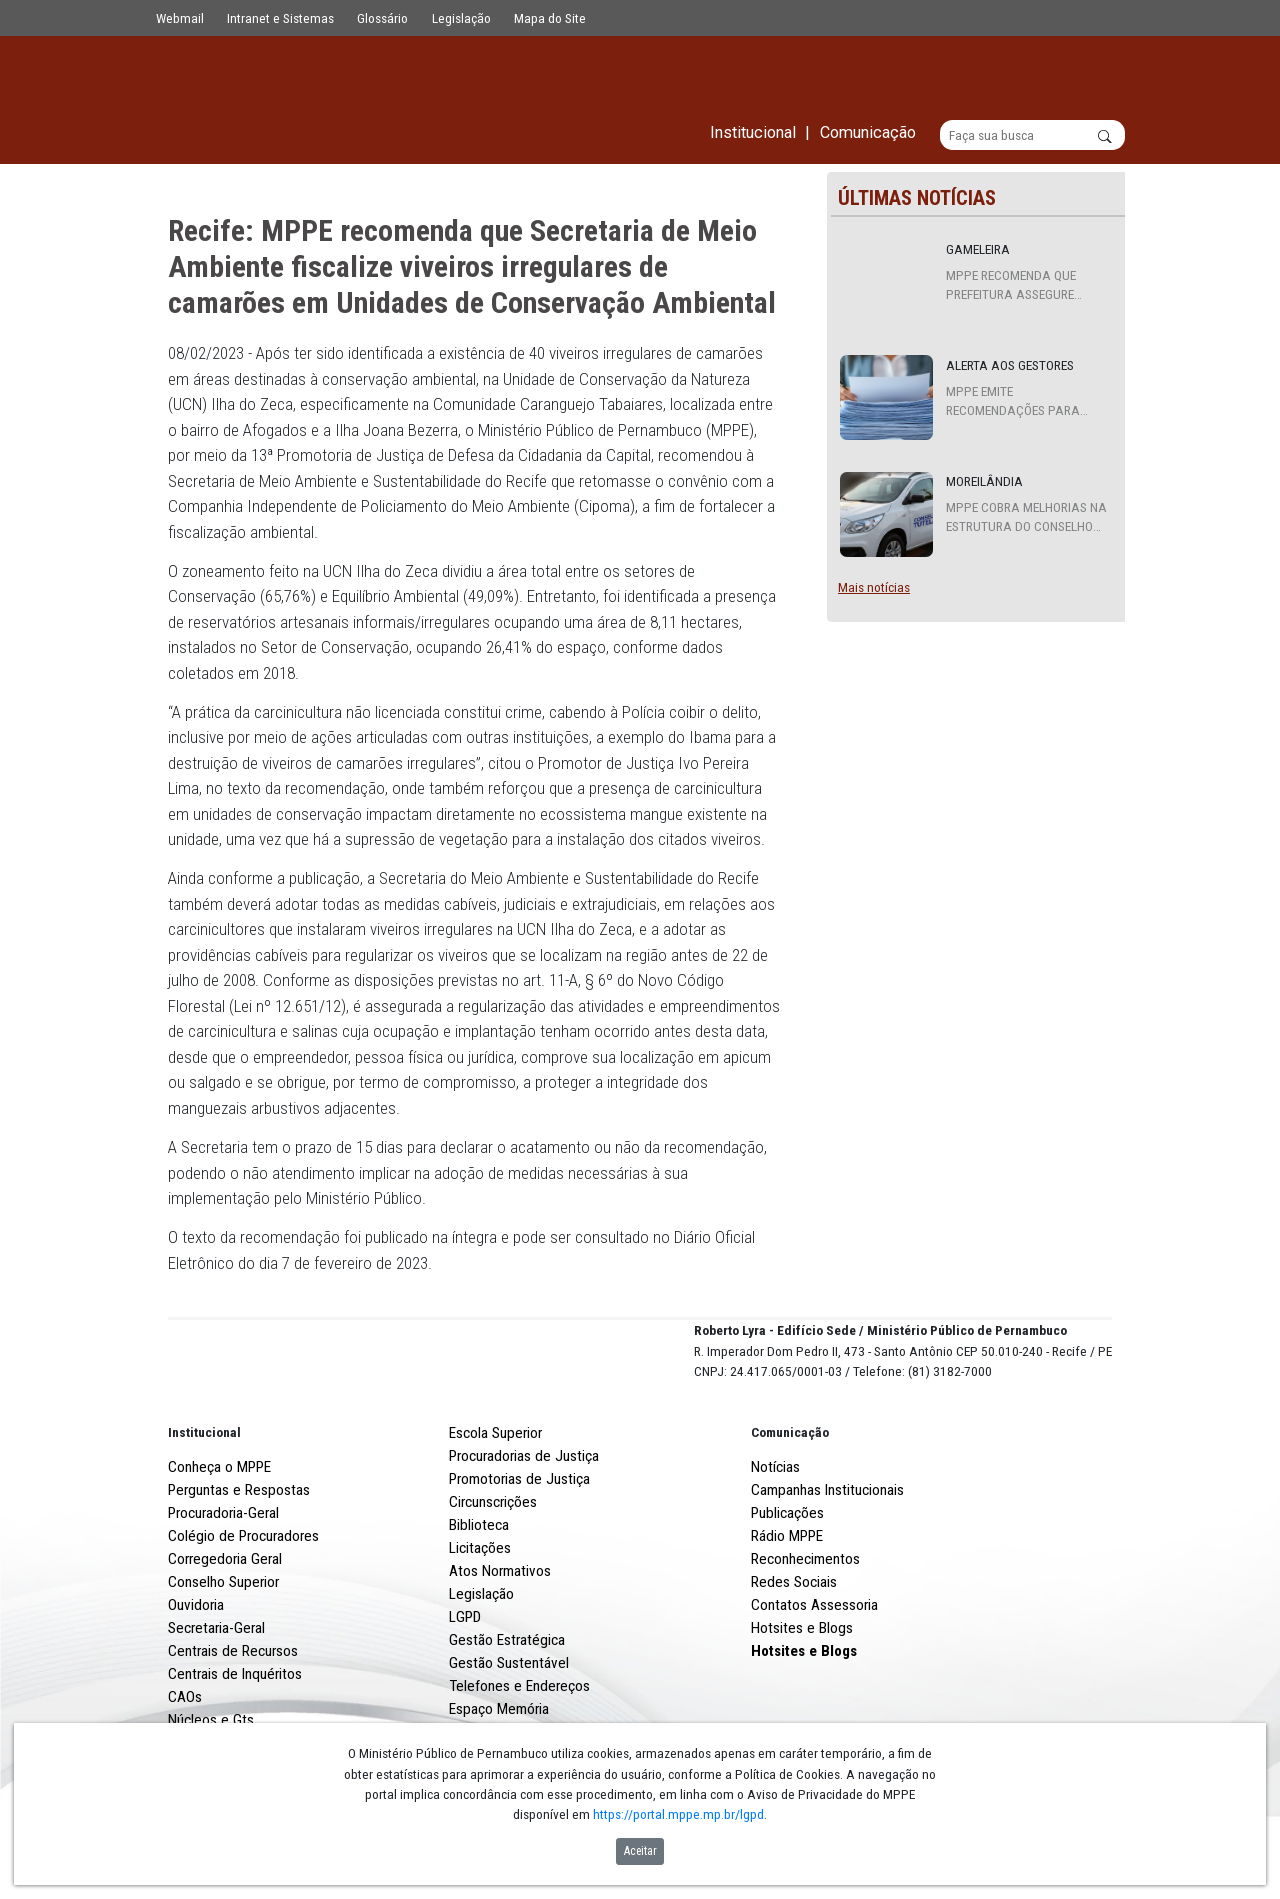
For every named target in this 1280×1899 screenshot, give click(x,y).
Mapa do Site (550, 18)
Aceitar (640, 1851)
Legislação (461, 18)
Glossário (382, 18)
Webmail (180, 18)
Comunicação (790, 1507)
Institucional (204, 1507)
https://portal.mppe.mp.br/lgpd (678, 1814)
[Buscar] (1032, 136)
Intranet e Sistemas (280, 18)
